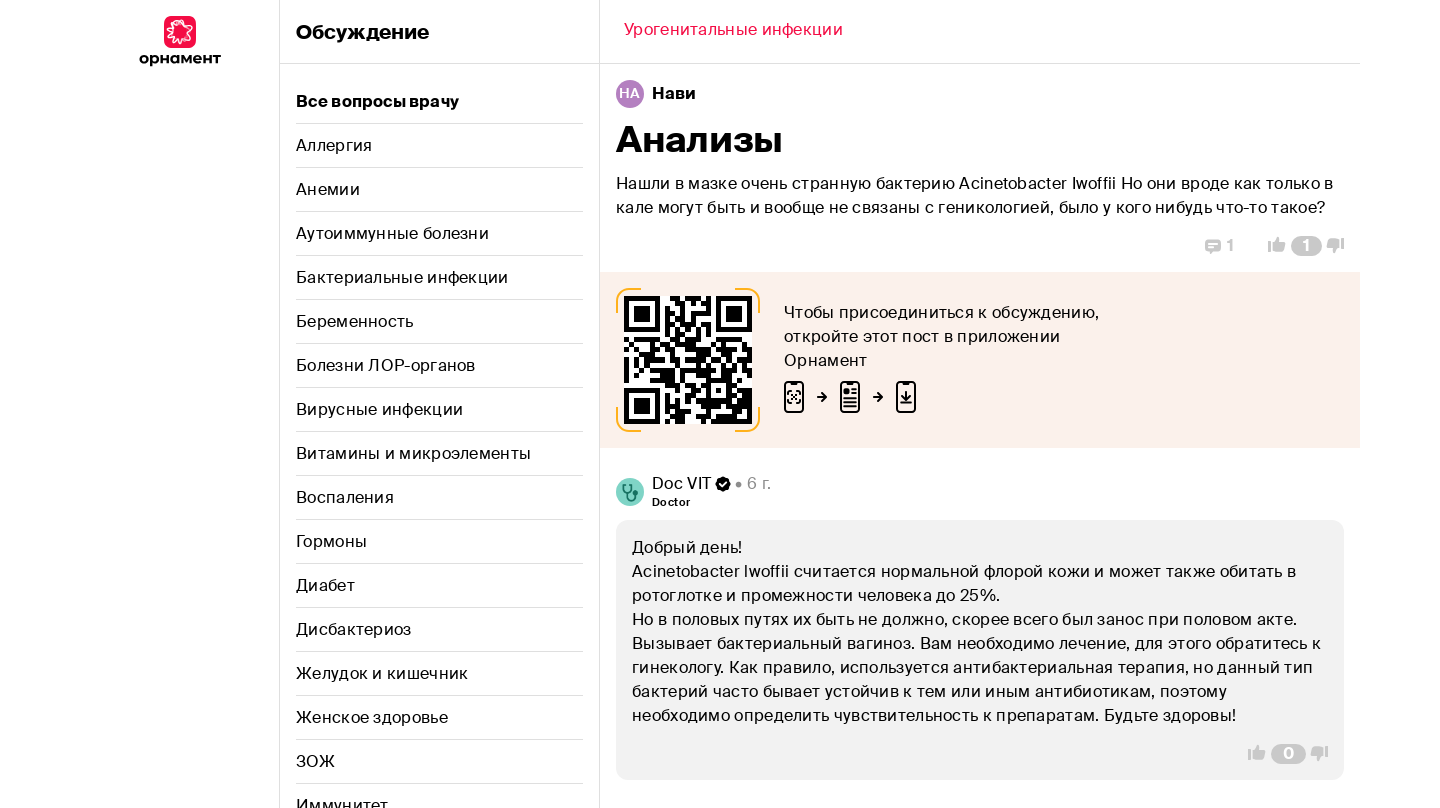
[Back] (733, 32)
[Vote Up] (1271, 246)
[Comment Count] (1306, 246)
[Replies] (1219, 246)
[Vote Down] (1341, 246)
